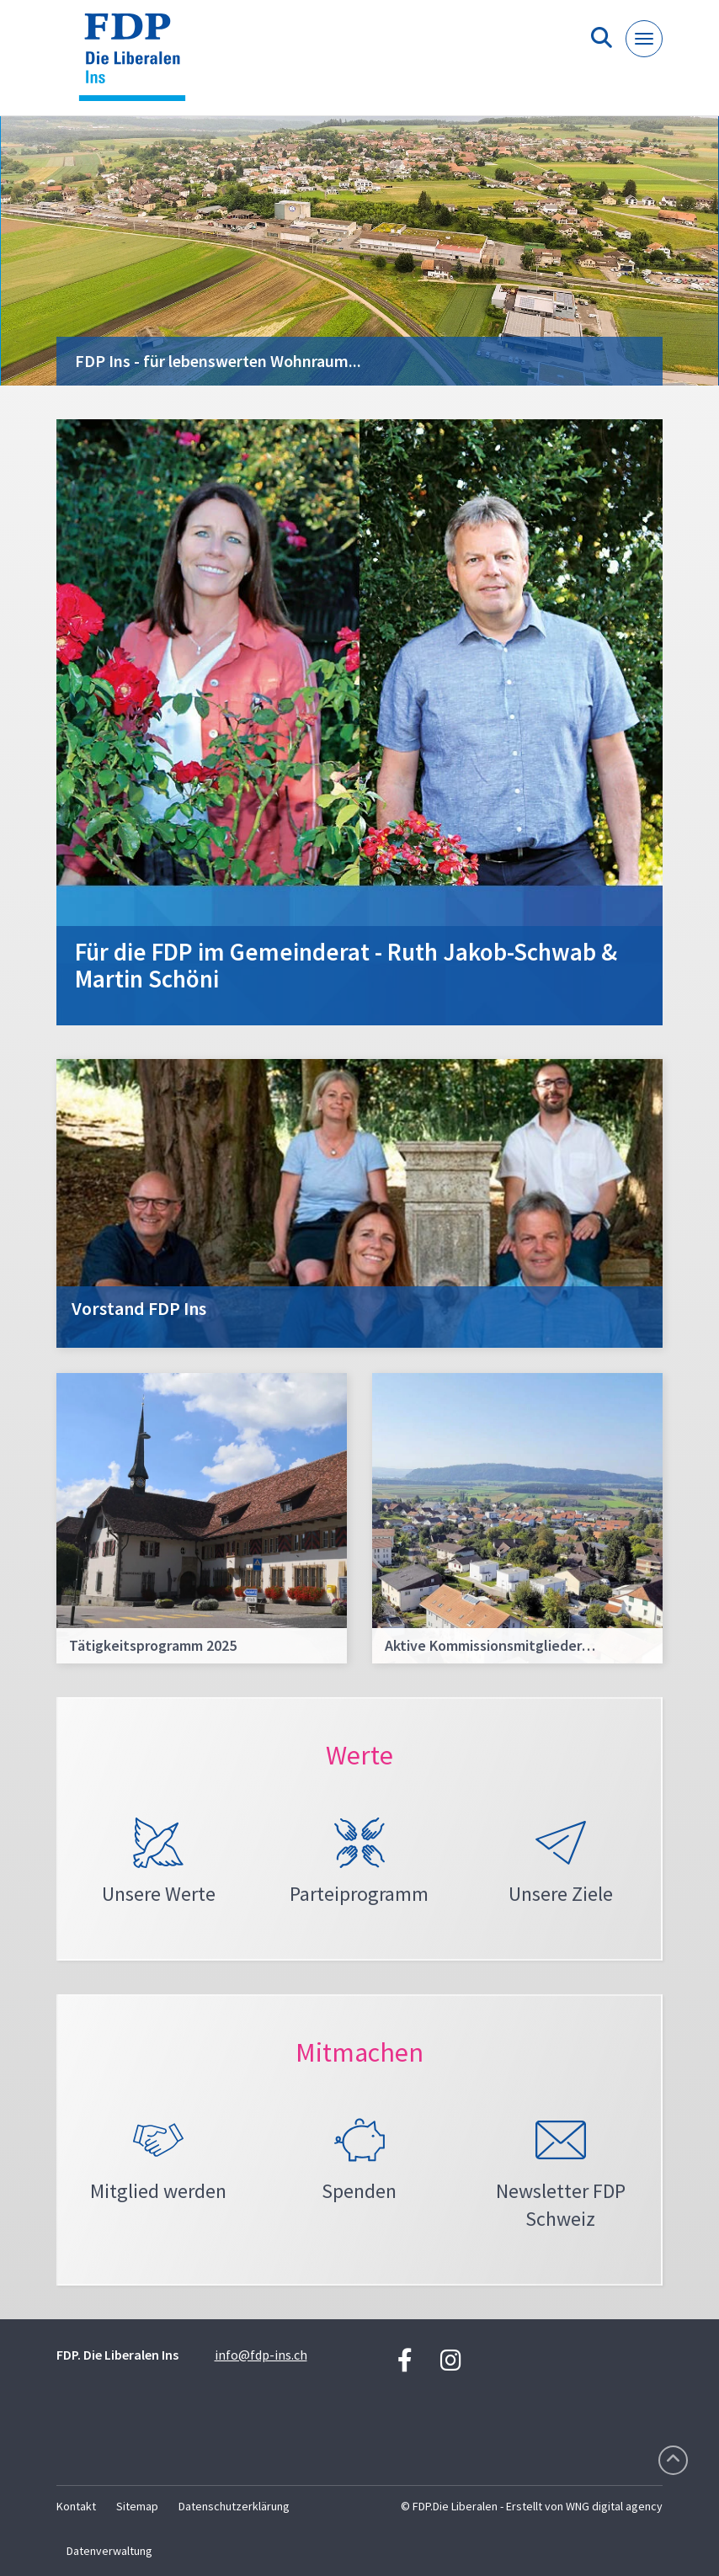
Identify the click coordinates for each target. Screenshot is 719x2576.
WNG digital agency (614, 2506)
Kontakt (76, 2506)
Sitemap (137, 2506)
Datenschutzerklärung (234, 2506)
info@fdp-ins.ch (261, 2354)
